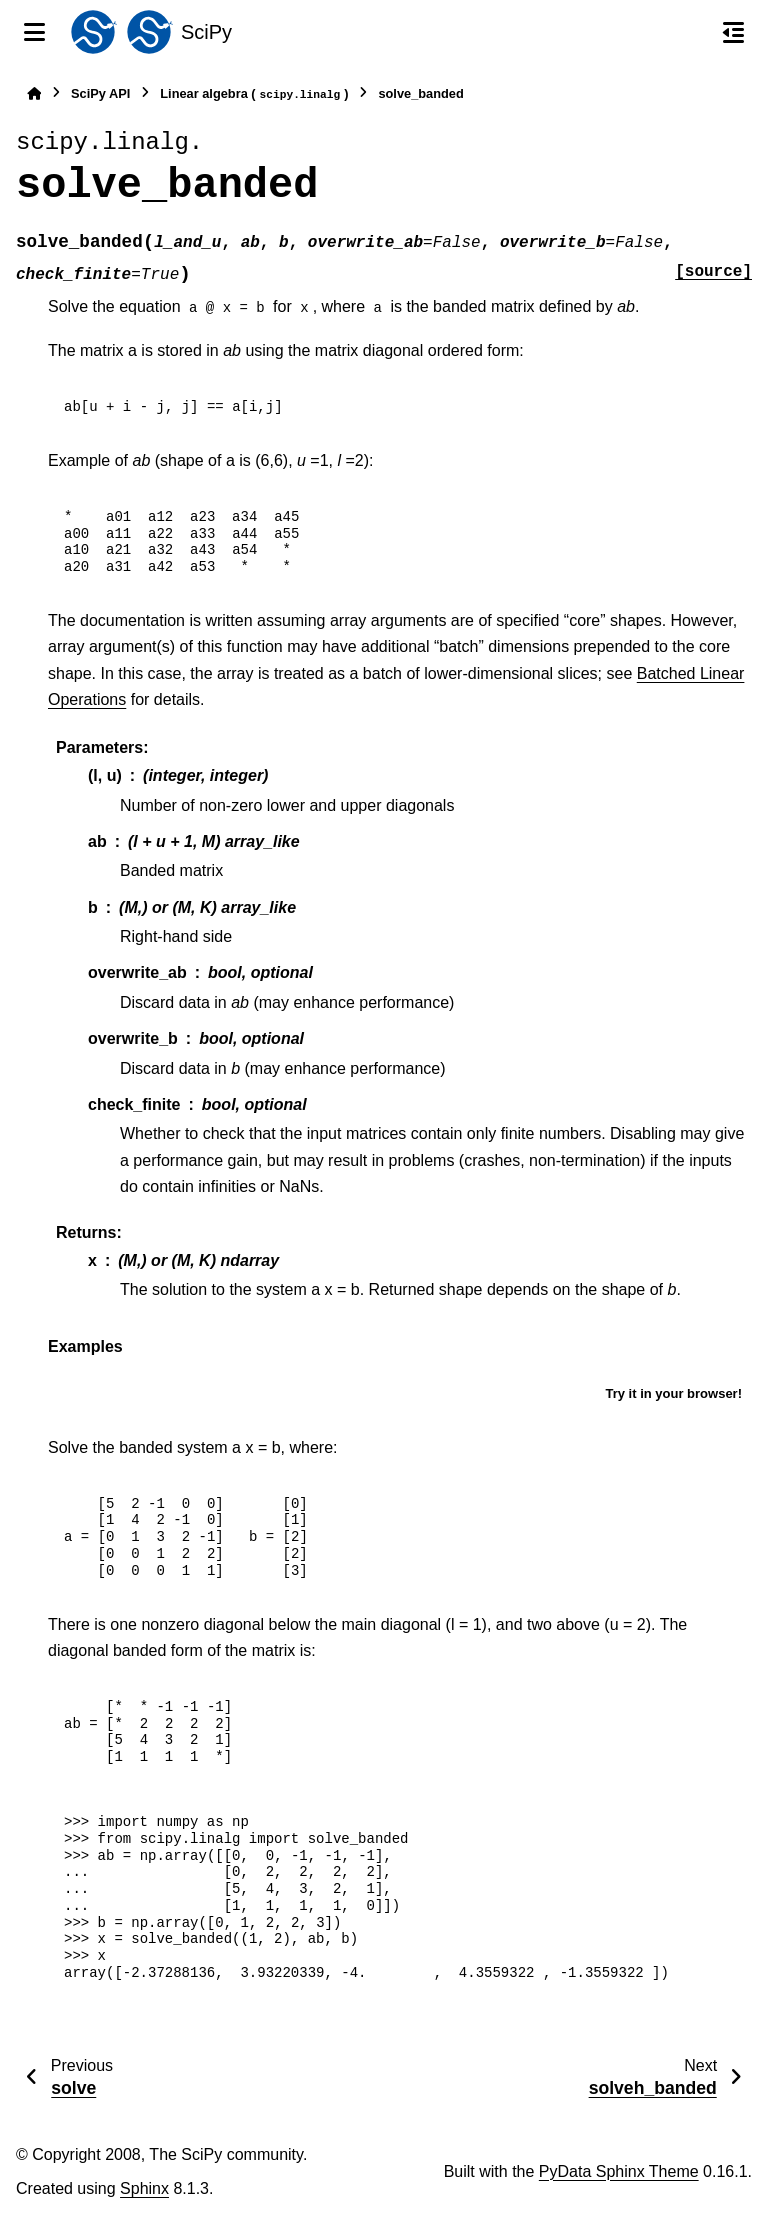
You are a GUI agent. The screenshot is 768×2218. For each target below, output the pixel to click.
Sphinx (144, 2188)
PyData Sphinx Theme (619, 2171)
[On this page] (733, 32)
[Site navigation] (34, 32)
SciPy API (100, 93)
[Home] (34, 93)
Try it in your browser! (673, 1393)
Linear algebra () (254, 94)
